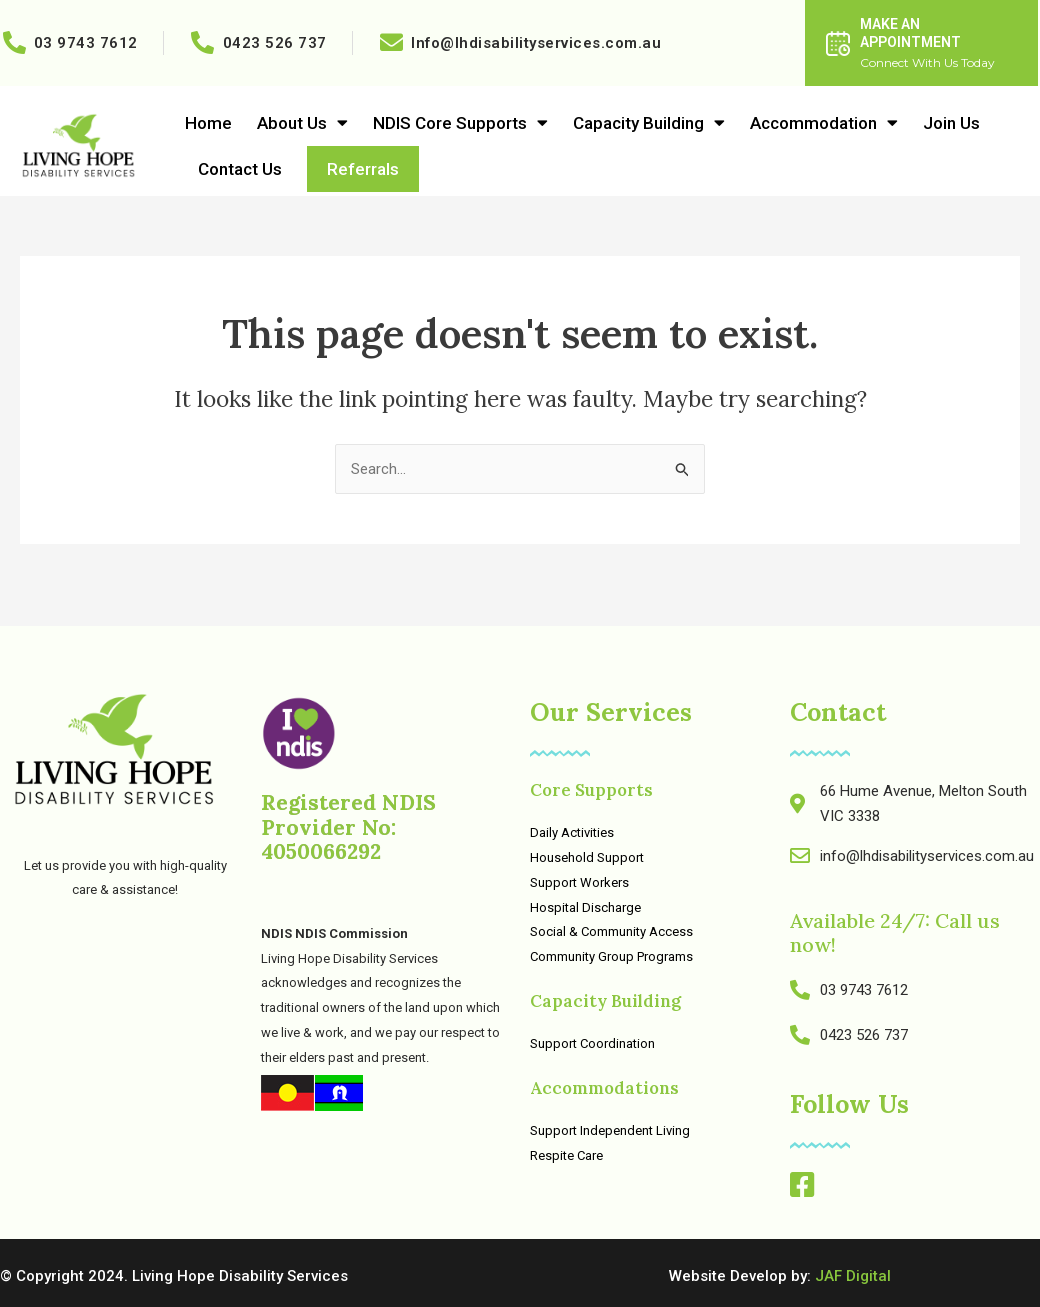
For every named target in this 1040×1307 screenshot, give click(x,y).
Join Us (951, 123)
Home (208, 123)
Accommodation (824, 122)
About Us (302, 122)
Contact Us (240, 169)
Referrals (363, 169)
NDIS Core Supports (460, 122)
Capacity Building (649, 122)
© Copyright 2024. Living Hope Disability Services (174, 1276)
